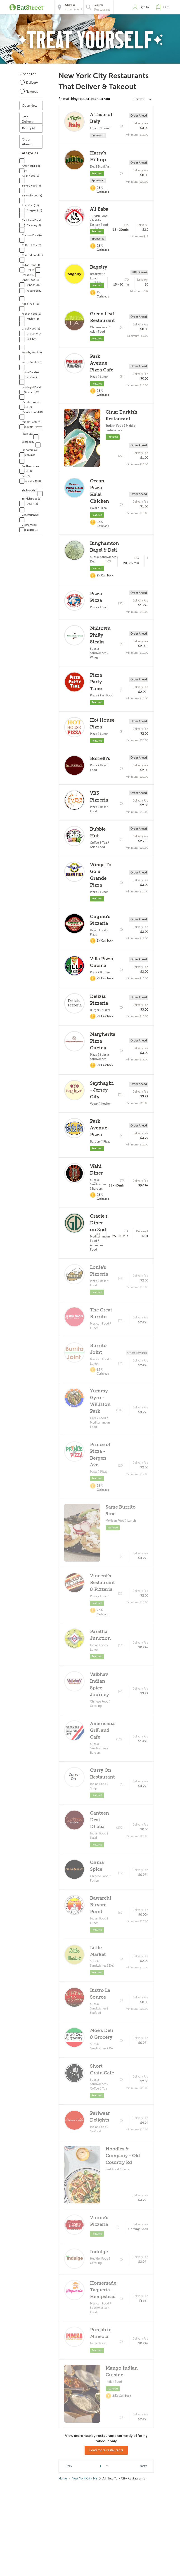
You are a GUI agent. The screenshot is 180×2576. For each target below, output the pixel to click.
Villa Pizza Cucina (101, 962)
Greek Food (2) (31, 328)
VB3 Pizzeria (99, 797)
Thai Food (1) (30, 490)
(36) (120, 603)
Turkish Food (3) (31, 498)
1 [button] (100, 2466)
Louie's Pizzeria (99, 1271)
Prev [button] (69, 2466)
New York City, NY (84, 2478)
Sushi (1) (32, 481)
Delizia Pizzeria (99, 1000)
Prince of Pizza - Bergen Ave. (100, 1455)
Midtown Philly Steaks (100, 635)
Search (98, 5)
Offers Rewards (141, 272)
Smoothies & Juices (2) (29, 450)
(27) (120, 456)
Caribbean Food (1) (31, 221)
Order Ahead (26, 141)
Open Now (29, 105)
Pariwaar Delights (100, 2117)
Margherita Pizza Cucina (102, 1041)
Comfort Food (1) (32, 255)
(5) (121, 690)
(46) (120, 1691)
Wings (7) (32, 529)
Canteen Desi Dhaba (99, 1820)
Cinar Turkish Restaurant (121, 416)
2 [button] (107, 2466)
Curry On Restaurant (102, 1774)
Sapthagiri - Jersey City (102, 1090)
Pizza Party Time (96, 682)
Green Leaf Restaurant (102, 317)
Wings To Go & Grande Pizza (100, 875)
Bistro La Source (100, 1994)
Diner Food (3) (30, 279)
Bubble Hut (98, 833)
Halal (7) (32, 339)
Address (69, 5)
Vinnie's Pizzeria (99, 2221)
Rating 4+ (29, 128)
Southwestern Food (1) (30, 466)
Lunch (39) (33, 392)
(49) (120, 1278)
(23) (120, 1094)
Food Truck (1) (30, 303)
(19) (97, 228)
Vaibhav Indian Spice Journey (99, 1684)
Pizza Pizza (96, 597)
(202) (119, 1827)
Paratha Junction (100, 1635)
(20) (120, 1465)
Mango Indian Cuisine (122, 2372)
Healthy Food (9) (32, 352)
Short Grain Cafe (102, 2070)
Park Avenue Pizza (98, 1128)
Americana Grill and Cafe (102, 1730)
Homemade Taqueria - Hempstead (103, 2290)
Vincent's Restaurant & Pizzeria (102, 1582)
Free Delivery (27, 119)
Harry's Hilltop (98, 156)
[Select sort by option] (142, 99)
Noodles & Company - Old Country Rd (123, 2155)
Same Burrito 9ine (121, 1510)
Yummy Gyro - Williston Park (100, 1401)
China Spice (97, 1866)
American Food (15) (31, 166)
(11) (120, 1645)
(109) (119, 1410)
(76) (120, 1363)
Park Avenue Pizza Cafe (101, 363)
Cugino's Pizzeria (100, 920)
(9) (121, 327)
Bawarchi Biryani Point (100, 1905)
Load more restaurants (106, 2450)
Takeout (32, 91)
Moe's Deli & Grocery (101, 2034)
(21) (120, 1320)
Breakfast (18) (30, 205)
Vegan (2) (32, 503)
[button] (163, 7)
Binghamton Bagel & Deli (104, 547)
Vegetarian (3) (30, 514)
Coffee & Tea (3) (31, 245)
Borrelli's (100, 758)
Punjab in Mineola (101, 2333)
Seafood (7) (29, 441)
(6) (121, 644)
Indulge (99, 2251)
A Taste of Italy (101, 118)
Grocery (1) (34, 333)
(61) (120, 1912)
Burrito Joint (98, 1349)
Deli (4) (31, 270)
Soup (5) (31, 454)
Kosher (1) (33, 377)
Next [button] (143, 2466)
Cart (166, 7)
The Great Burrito (101, 1313)
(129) (119, 1739)
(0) (121, 126)
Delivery (32, 82)
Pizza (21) (27, 433)
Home (63, 2478)
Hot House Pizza (102, 724)
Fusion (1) (33, 318)
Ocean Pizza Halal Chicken (99, 491)
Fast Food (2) (35, 290)
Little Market (98, 1951)
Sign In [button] (144, 7)
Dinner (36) (33, 284)
